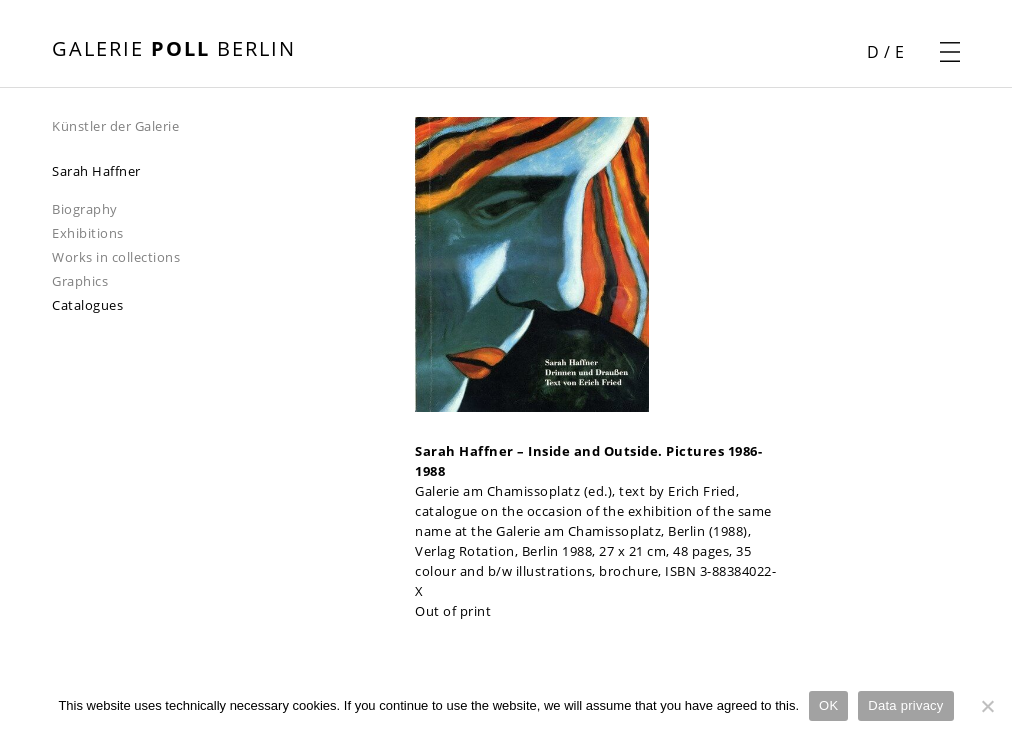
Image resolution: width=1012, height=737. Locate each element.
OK (828, 705)
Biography (85, 209)
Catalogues (87, 305)
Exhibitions (88, 233)
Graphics (80, 281)
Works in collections (116, 257)
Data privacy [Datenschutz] (905, 705)
